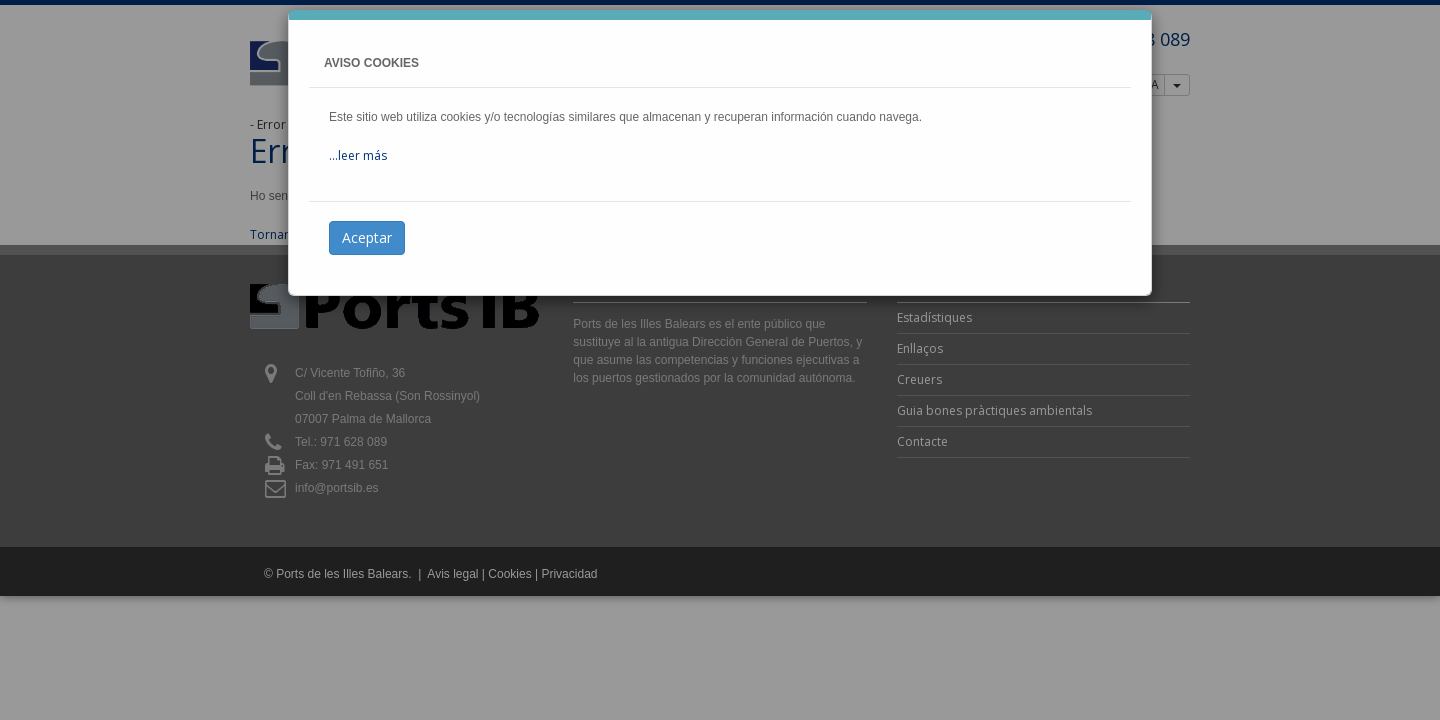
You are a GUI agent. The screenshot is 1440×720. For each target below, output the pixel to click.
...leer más (358, 155)
